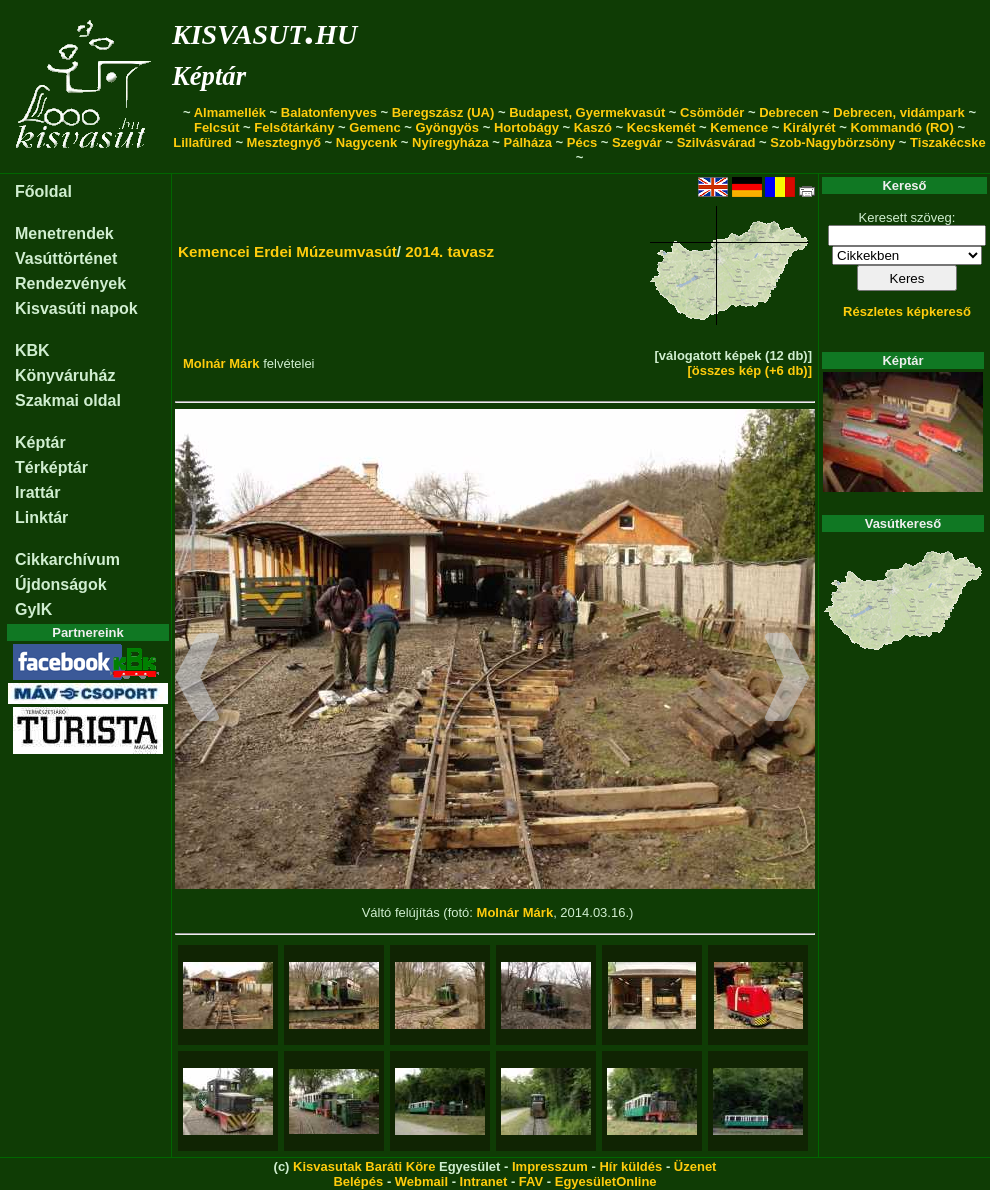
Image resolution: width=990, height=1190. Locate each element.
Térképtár (51, 467)
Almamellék (230, 112)
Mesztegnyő (284, 142)
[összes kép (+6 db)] (749, 370)
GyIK (33, 609)
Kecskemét (661, 127)
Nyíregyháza (450, 142)
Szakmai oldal (68, 400)
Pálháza (528, 142)
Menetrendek (64, 233)
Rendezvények (70, 283)
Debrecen (788, 112)
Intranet (484, 1181)
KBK (32, 350)
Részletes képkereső (907, 311)
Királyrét (809, 127)
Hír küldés (630, 1166)
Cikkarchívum (67, 559)
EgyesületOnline (606, 1181)
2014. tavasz (449, 251)
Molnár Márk (221, 363)
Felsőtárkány (294, 127)
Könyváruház (65, 375)
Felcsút (217, 127)
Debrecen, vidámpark (899, 112)
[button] (197, 680)
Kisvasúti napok (76, 308)
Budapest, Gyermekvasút (587, 112)
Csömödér (712, 112)
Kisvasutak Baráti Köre (364, 1166)
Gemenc (374, 127)
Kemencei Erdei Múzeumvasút (287, 251)
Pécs (582, 142)
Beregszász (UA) (443, 112)
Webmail (421, 1181)
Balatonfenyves (329, 112)
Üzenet (695, 1166)
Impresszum (550, 1166)
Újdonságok (61, 584)
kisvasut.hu (264, 30)
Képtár (209, 76)
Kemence (739, 127)
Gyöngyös (447, 127)
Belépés (358, 1181)
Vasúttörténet (66, 258)
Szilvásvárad (716, 142)
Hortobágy (526, 127)
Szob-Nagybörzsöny (832, 142)
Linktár (41, 517)
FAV (531, 1181)
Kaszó (593, 127)
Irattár (37, 492)
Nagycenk (366, 142)
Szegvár (637, 142)
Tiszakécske (948, 142)
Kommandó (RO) (902, 127)
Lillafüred (202, 142)
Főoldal (43, 191)
